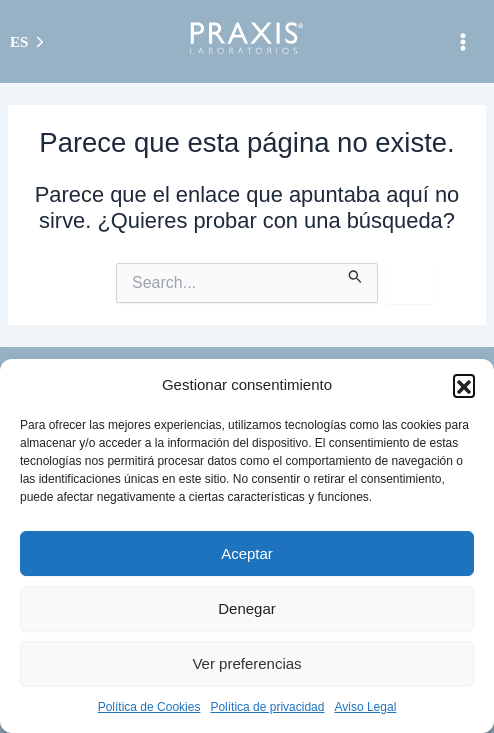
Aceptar (247, 553)
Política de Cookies (149, 707)
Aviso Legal (365, 707)
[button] (464, 385)
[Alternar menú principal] (463, 42)
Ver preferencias (246, 663)
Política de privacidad (267, 707)
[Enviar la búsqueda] (355, 273)
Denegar (247, 608)
